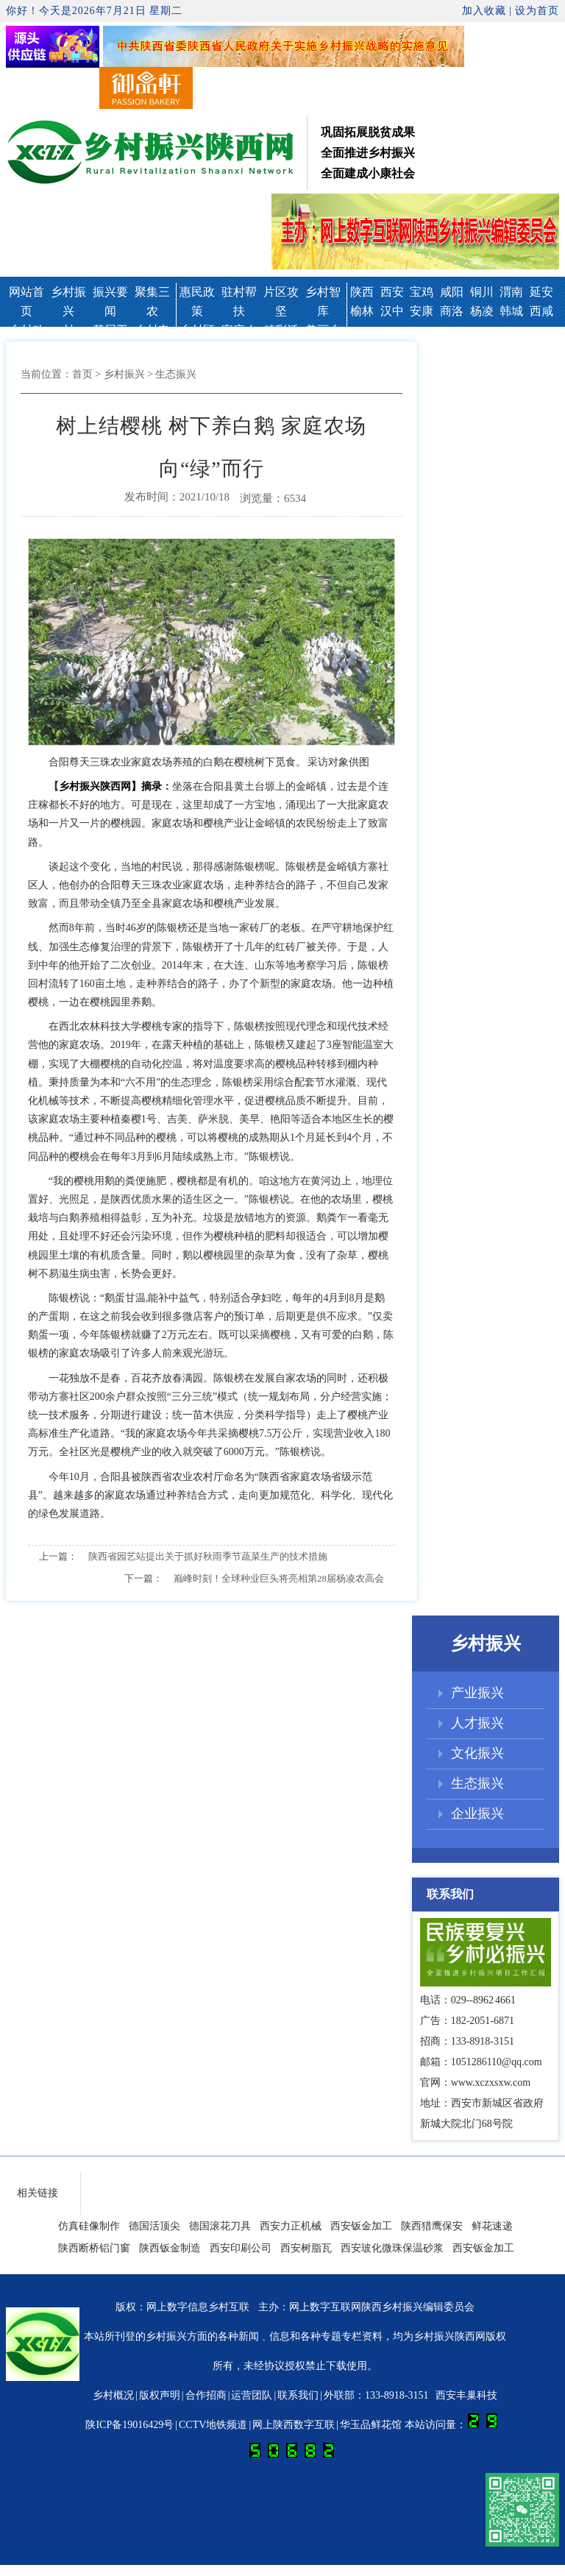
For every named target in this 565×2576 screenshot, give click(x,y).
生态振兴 (477, 1783)
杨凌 (482, 311)
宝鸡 (421, 292)
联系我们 (298, 2395)
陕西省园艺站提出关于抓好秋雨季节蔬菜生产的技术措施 (207, 1556)
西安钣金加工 (361, 2226)
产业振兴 (477, 1692)
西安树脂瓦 (306, 2248)
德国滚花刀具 (220, 2226)
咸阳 (451, 292)
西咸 (541, 311)
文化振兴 (477, 1753)
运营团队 (251, 2395)
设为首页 (537, 10)
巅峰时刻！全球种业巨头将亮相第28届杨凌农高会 (279, 1578)
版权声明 (159, 2395)
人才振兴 (477, 1723)
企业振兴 (477, 1813)
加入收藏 (484, 10)
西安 (392, 292)
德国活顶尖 (154, 2226)
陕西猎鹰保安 (432, 2226)
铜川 (482, 292)
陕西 (362, 292)
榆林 (362, 311)
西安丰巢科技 (466, 2395)
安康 (421, 311)
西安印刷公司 (240, 2248)
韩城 (511, 311)
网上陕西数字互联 (293, 2424)
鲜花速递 (492, 2226)
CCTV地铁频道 (213, 2424)
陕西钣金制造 (170, 2248)
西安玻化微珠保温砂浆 (392, 2248)
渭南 (511, 292)
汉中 (392, 311)
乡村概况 (113, 2395)
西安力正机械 (290, 2226)
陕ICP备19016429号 (129, 2424)
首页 (82, 374)
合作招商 (206, 2395)
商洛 (451, 311)
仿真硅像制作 (89, 2226)
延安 (541, 292)
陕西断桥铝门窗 (94, 2248)
